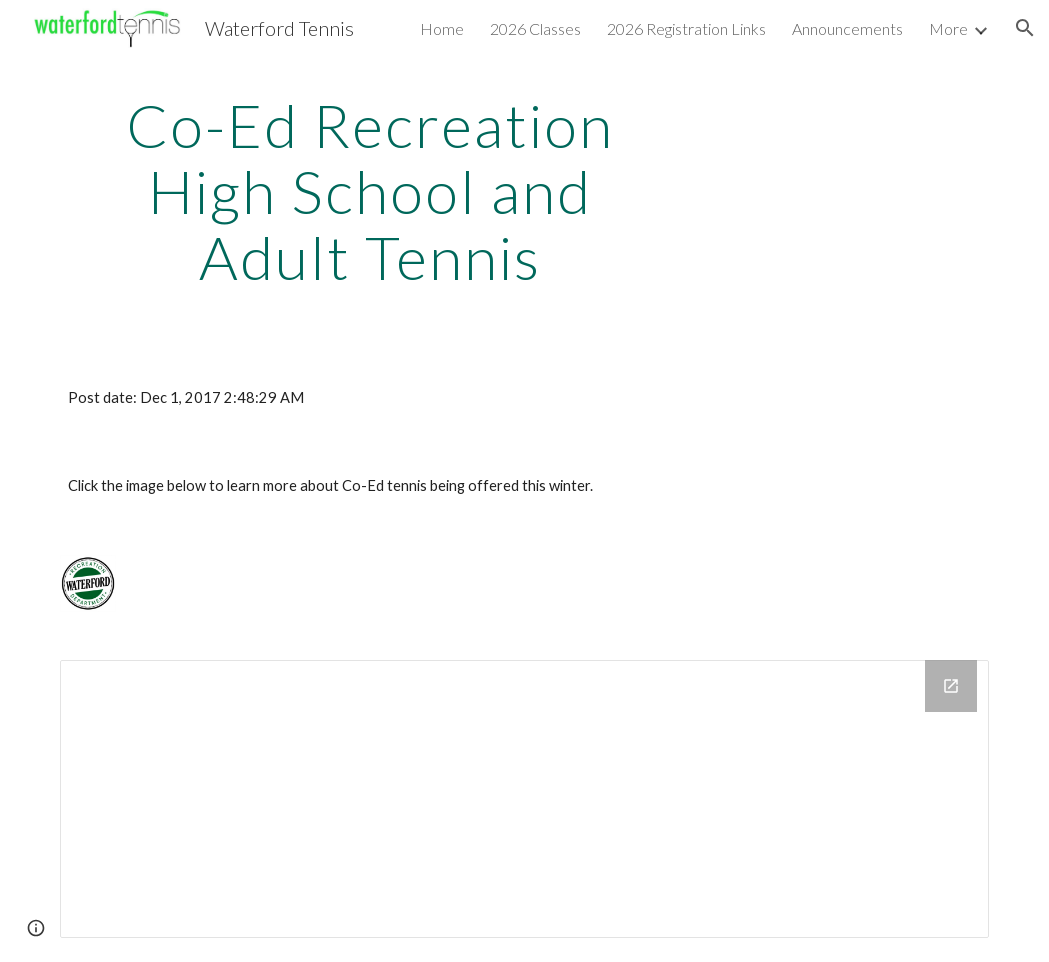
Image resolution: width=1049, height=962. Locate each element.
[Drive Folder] (524, 799)
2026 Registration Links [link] (686, 28)
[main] (369, 191)
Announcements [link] (847, 28)
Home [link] (442, 28)
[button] (1025, 28)
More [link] (948, 28)
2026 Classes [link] (535, 28)
